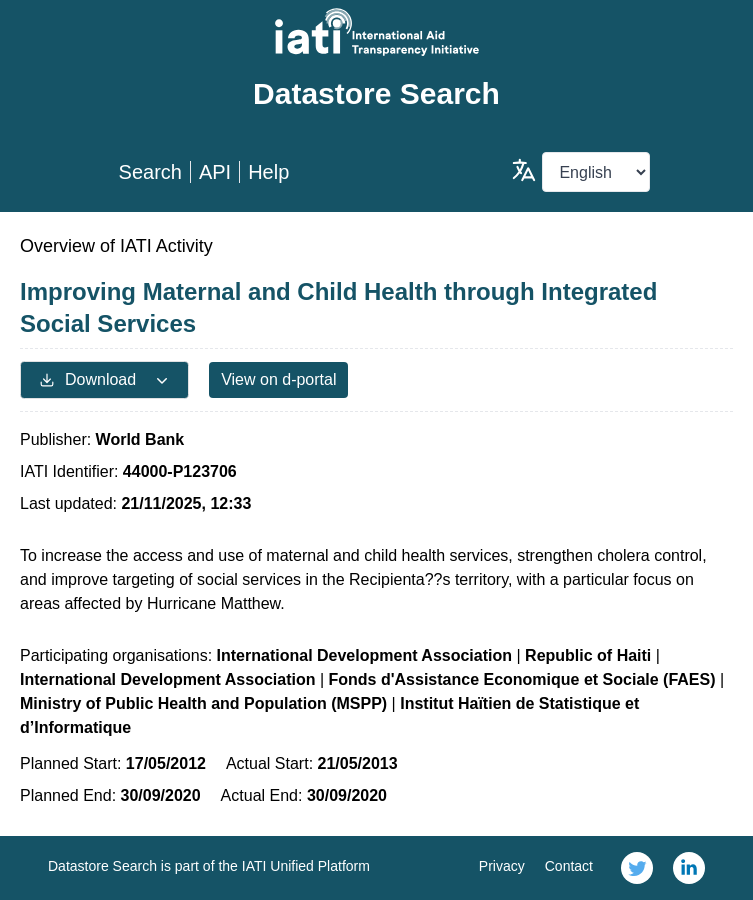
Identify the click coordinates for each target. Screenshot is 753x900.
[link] (637, 868)
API (215, 172)
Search (150, 172)
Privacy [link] (502, 866)
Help (268, 172)
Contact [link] (569, 866)
